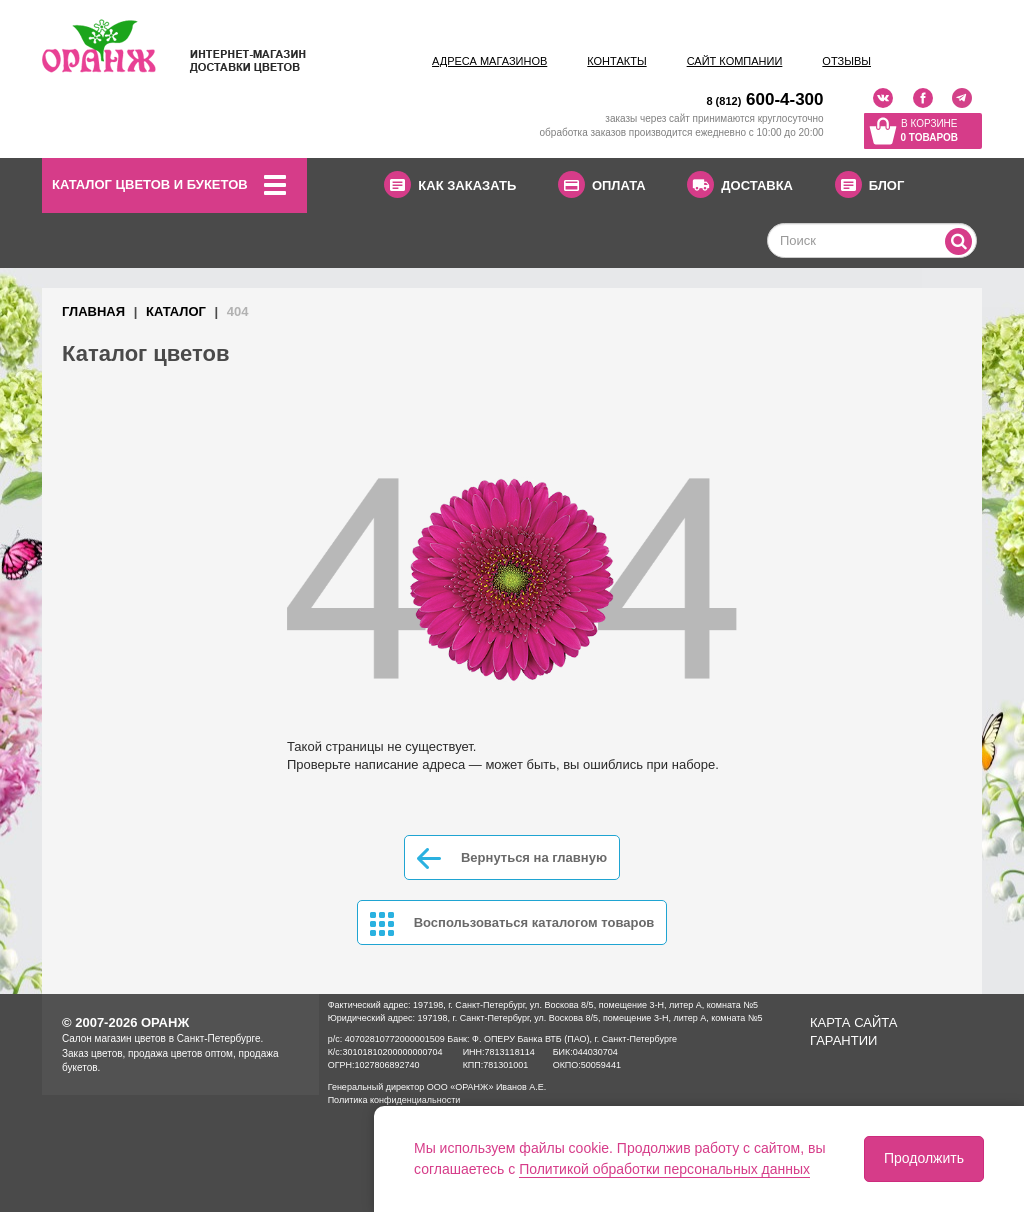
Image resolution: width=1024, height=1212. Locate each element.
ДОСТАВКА (740, 184)
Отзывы (846, 61)
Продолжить (924, 1158)
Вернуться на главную (512, 858)
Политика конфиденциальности (394, 1100)
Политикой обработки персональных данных (664, 1169)
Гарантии (843, 1040)
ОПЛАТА (602, 184)
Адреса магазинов (489, 61)
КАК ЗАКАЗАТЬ (450, 184)
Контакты (616, 61)
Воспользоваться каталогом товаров (512, 924)
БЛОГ (870, 184)
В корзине (929, 132)
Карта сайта (853, 1022)
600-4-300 (764, 99)
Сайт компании (735, 61)
